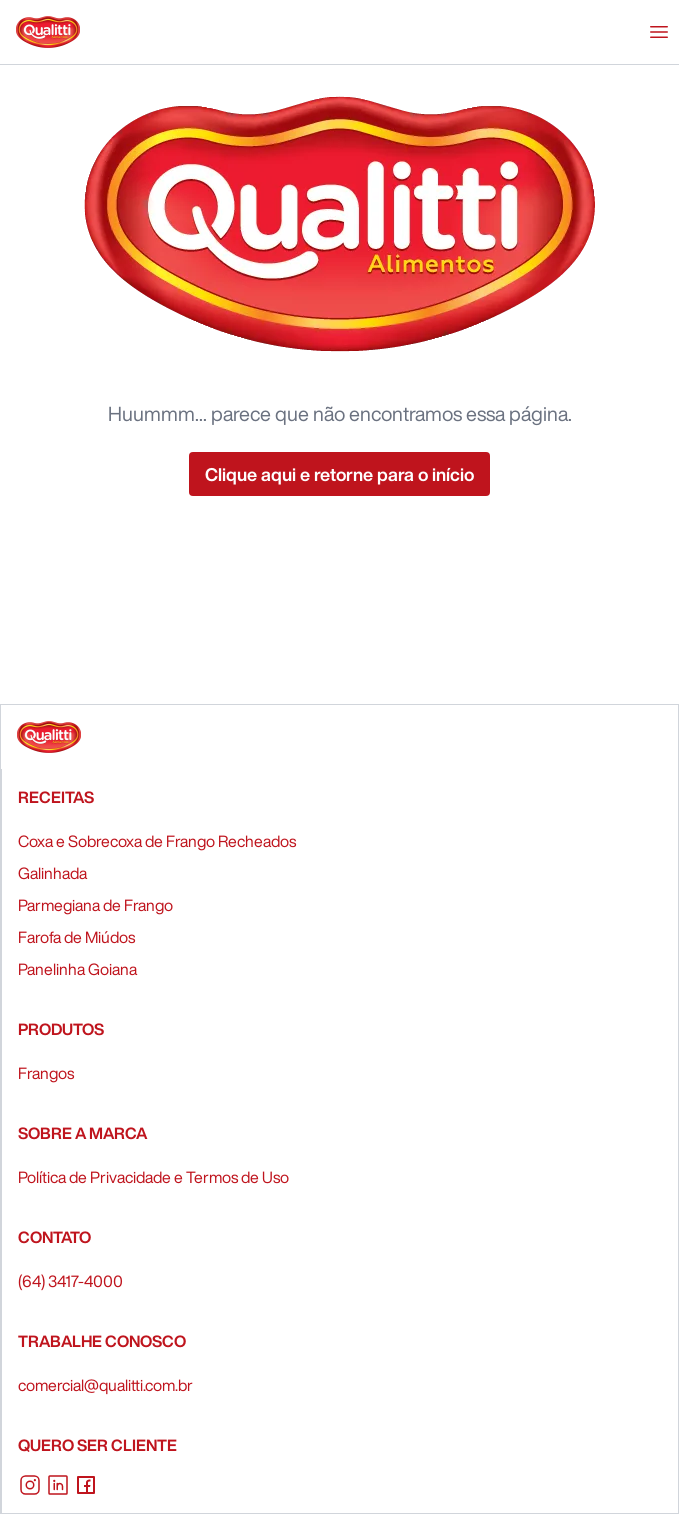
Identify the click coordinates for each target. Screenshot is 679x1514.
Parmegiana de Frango (95, 905)
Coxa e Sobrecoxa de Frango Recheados (157, 841)
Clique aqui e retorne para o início (339, 474)
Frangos (46, 1073)
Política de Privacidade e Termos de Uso (153, 1177)
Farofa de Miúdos (76, 937)
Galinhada (52, 873)
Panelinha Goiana (77, 969)
